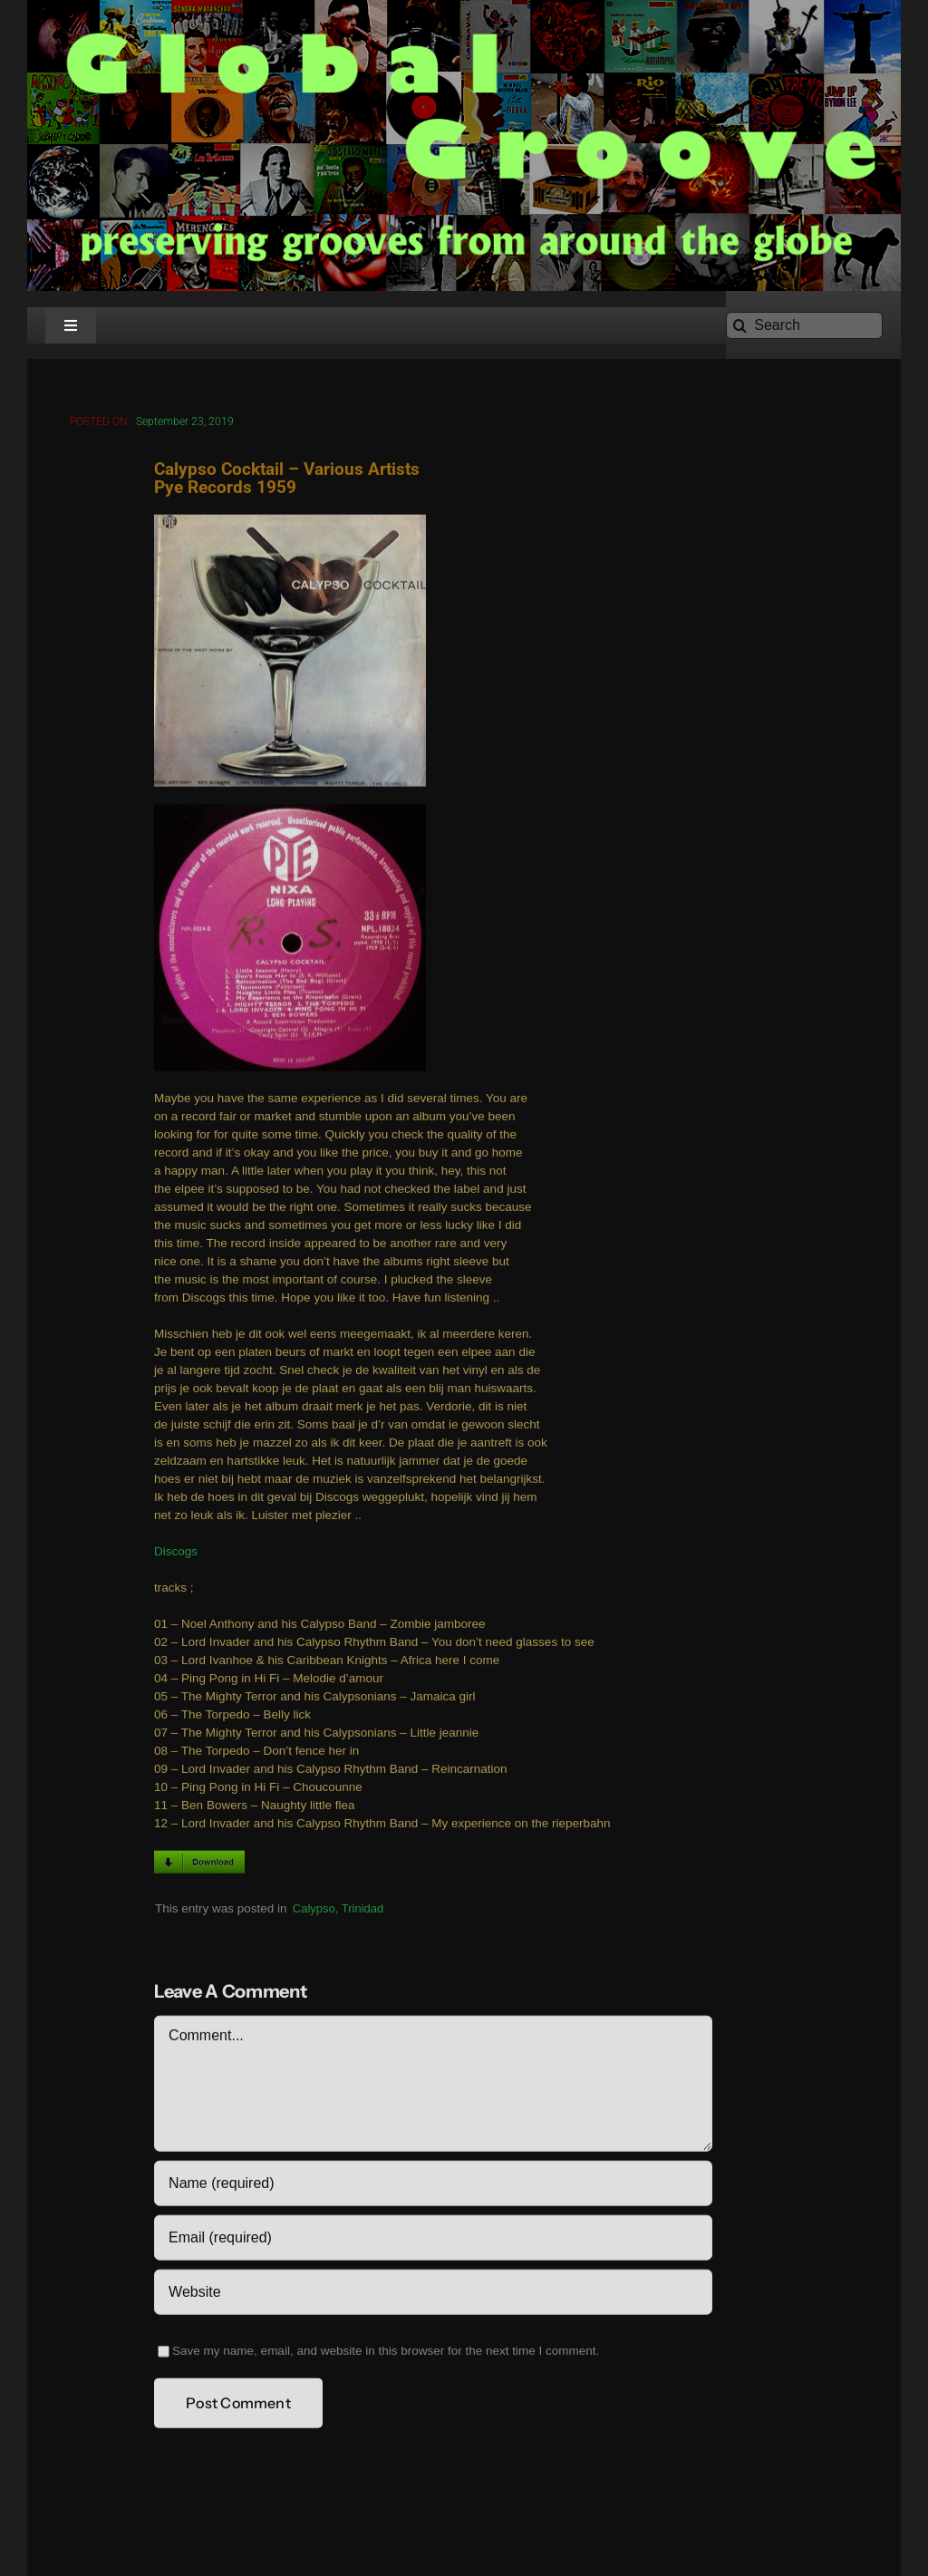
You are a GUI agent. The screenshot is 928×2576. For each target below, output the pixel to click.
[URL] (432, 2296)
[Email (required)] (432, 2241)
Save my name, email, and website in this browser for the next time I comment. (385, 2354)
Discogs (176, 1555)
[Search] (804, 325)
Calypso (314, 1911)
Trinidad (362, 1911)
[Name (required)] (432, 2187)
